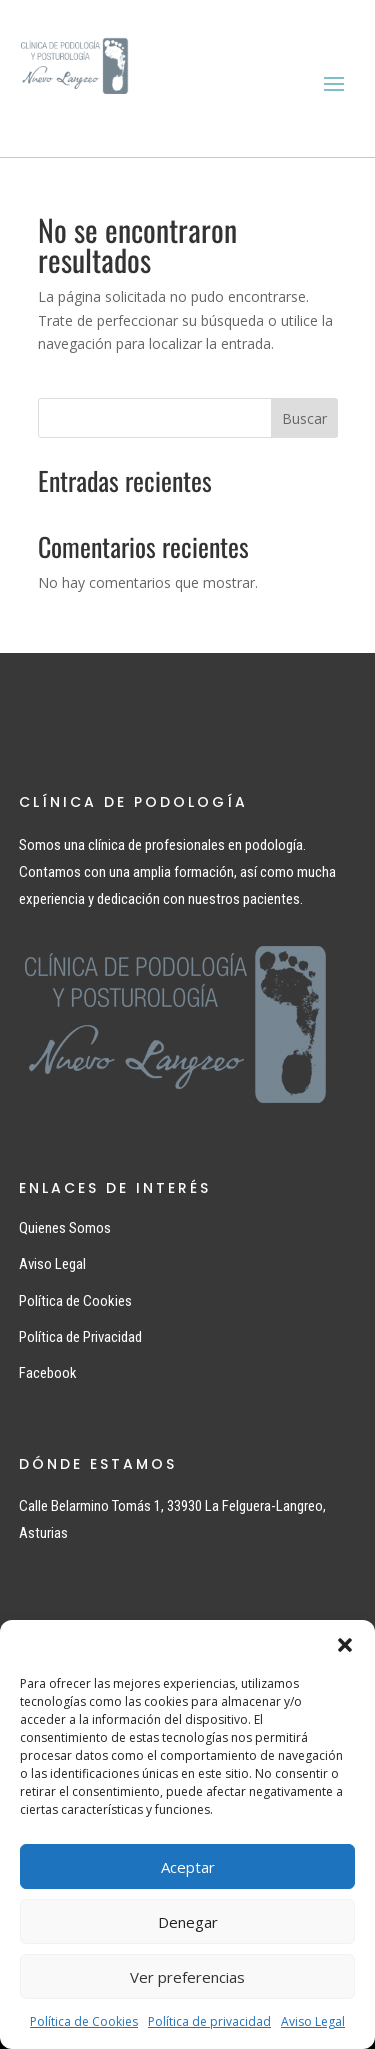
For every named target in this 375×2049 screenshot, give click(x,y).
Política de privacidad (209, 2021)
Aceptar (188, 1867)
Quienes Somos (65, 1228)
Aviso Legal (313, 2021)
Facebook (48, 1373)
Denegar (188, 1922)
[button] (345, 1645)
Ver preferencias (187, 1977)
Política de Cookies (84, 2021)
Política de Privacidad (80, 1337)
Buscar (304, 418)
